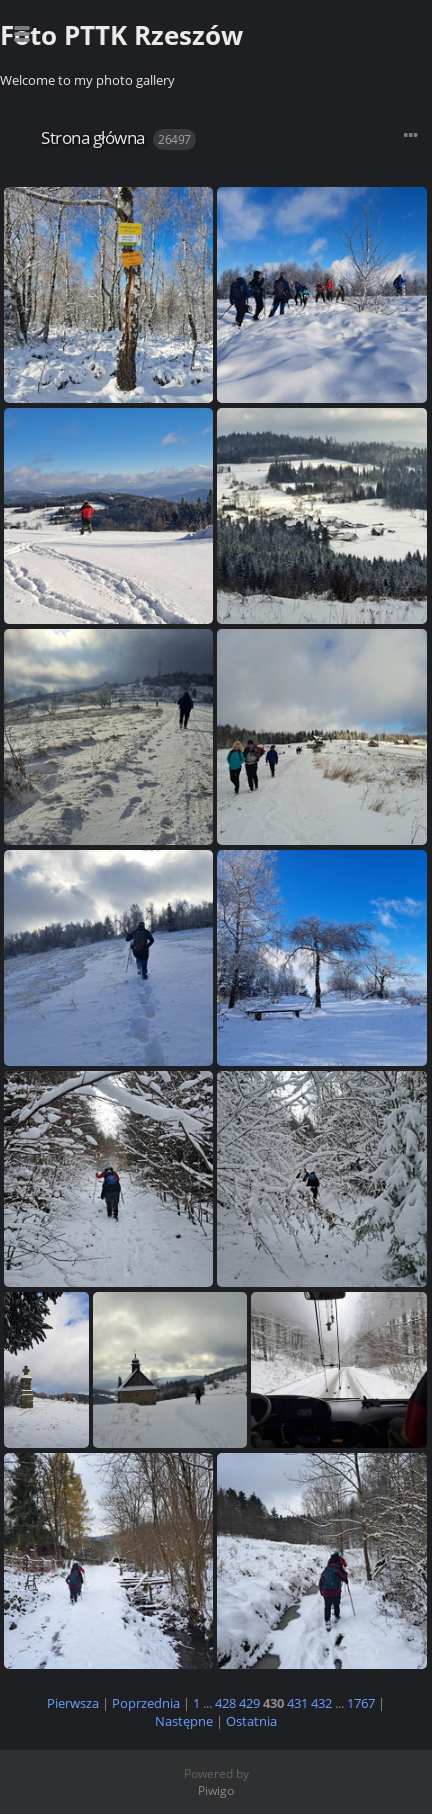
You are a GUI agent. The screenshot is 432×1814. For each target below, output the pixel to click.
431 (297, 1703)
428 (225, 1703)
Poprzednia (146, 1703)
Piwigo (216, 1790)
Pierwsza (73, 1703)
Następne (184, 1721)
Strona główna (93, 137)
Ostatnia (251, 1721)
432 (321, 1703)
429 (249, 1703)
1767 (361, 1703)
